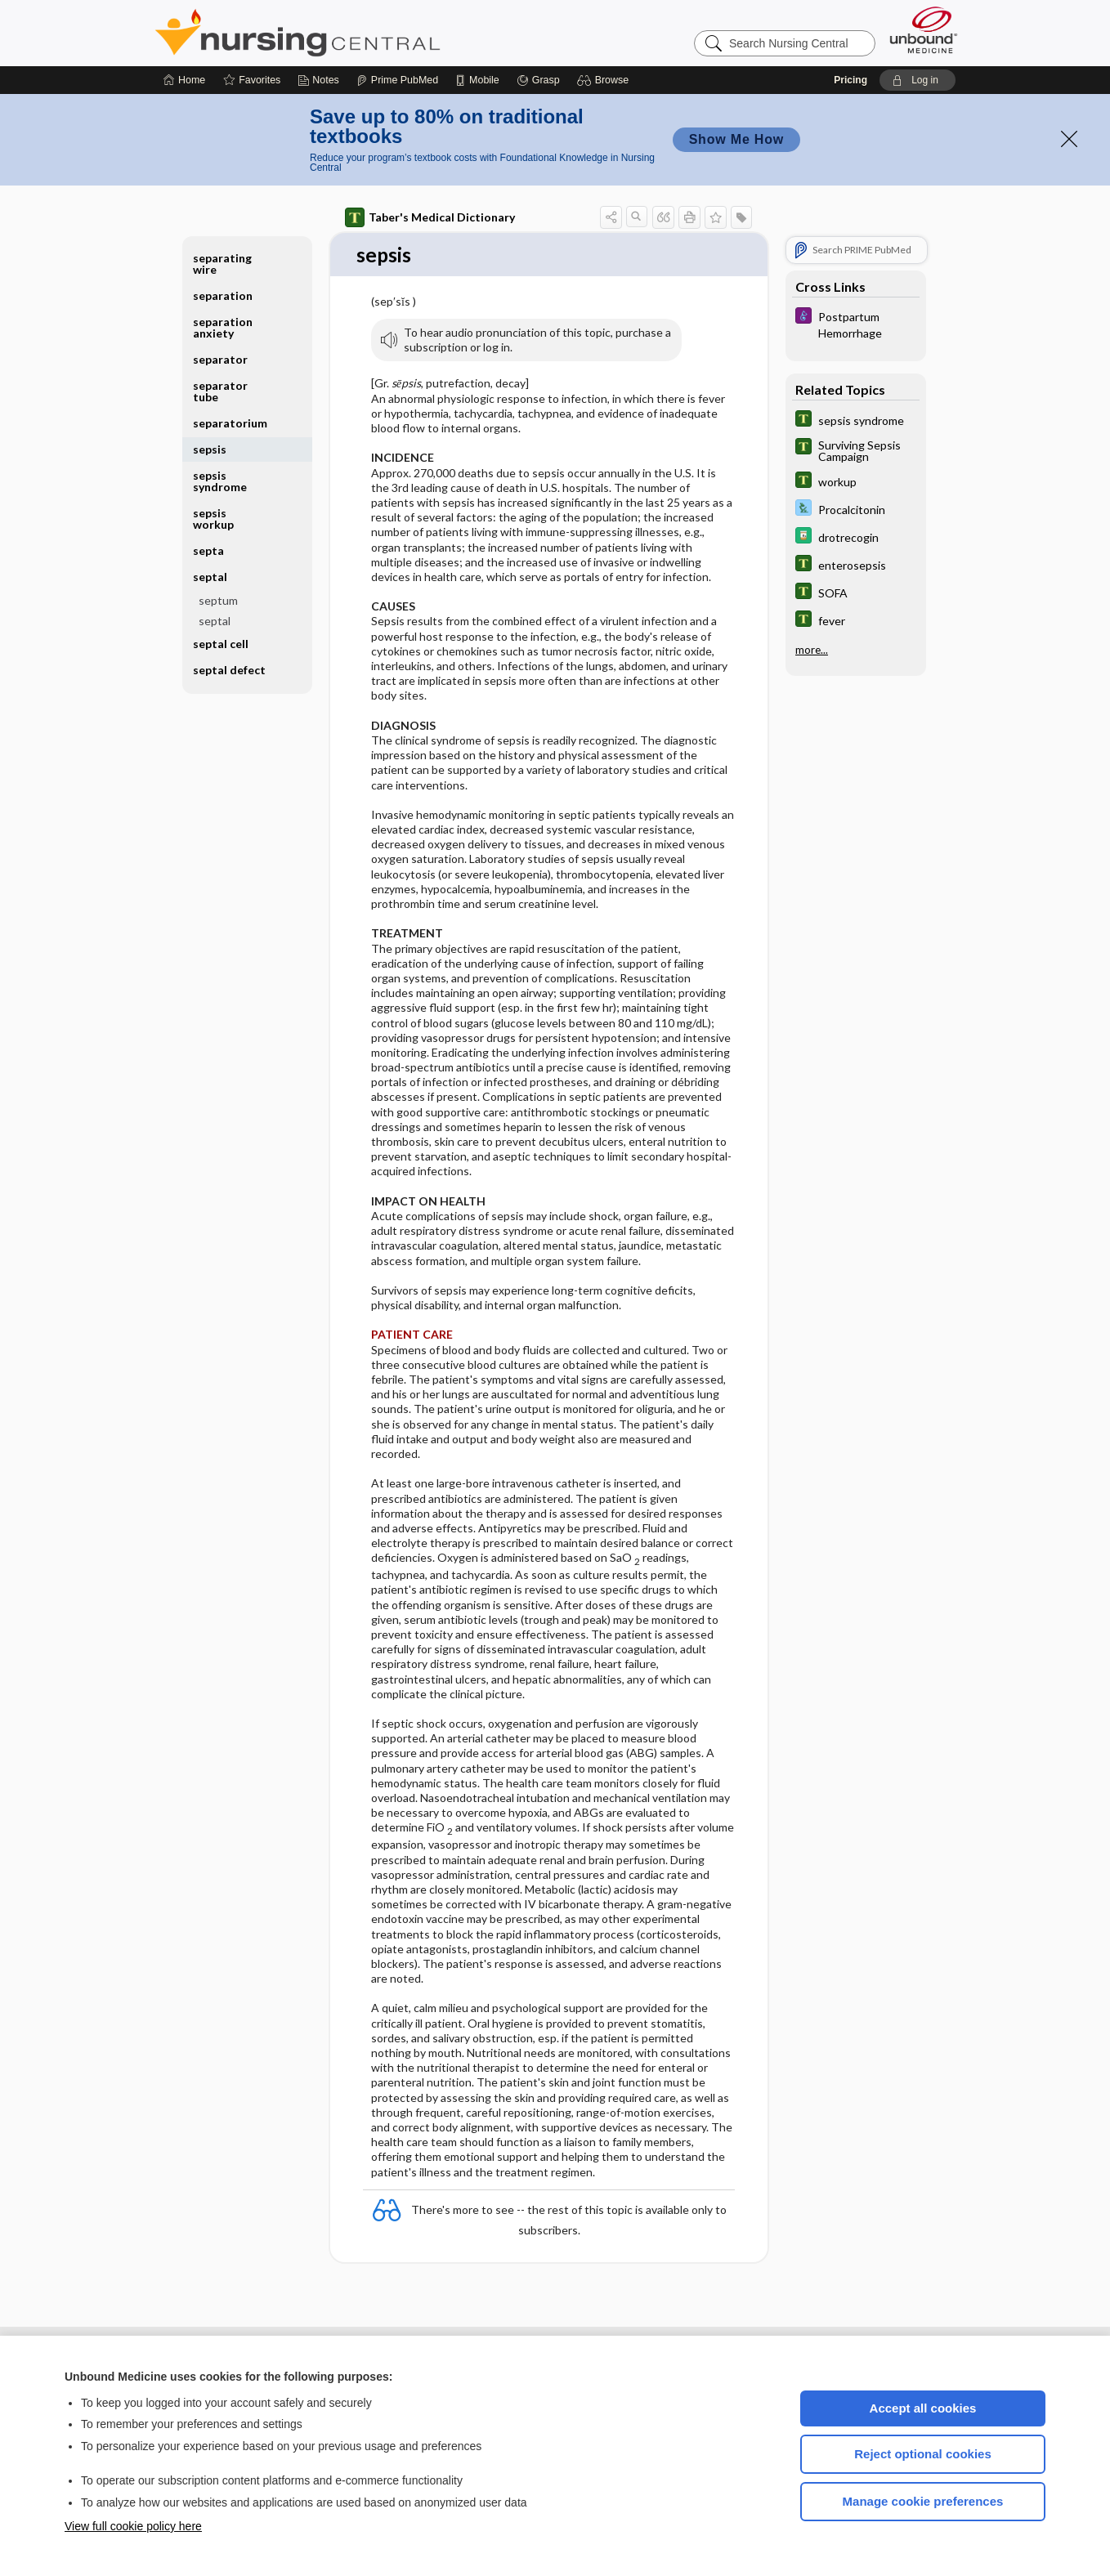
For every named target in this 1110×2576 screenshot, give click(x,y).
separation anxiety (223, 327)
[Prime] (397, 80)
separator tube (220, 391)
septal (210, 577)
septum (218, 600)
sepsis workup (213, 518)
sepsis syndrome (220, 481)
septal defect (229, 670)
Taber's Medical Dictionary (430, 217)
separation (223, 295)
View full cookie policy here (133, 2526)
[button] (605, 80)
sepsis (209, 449)
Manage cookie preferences (923, 2501)
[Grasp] (538, 80)
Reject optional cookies (922, 2454)
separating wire (222, 263)
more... (811, 649)
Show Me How (736, 139)
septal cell (220, 644)
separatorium (230, 423)
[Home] (184, 80)
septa (208, 550)
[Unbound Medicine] (924, 30)
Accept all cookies (923, 2408)
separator (220, 359)
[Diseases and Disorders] (856, 323)
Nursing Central (358, 32)
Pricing (850, 80)
